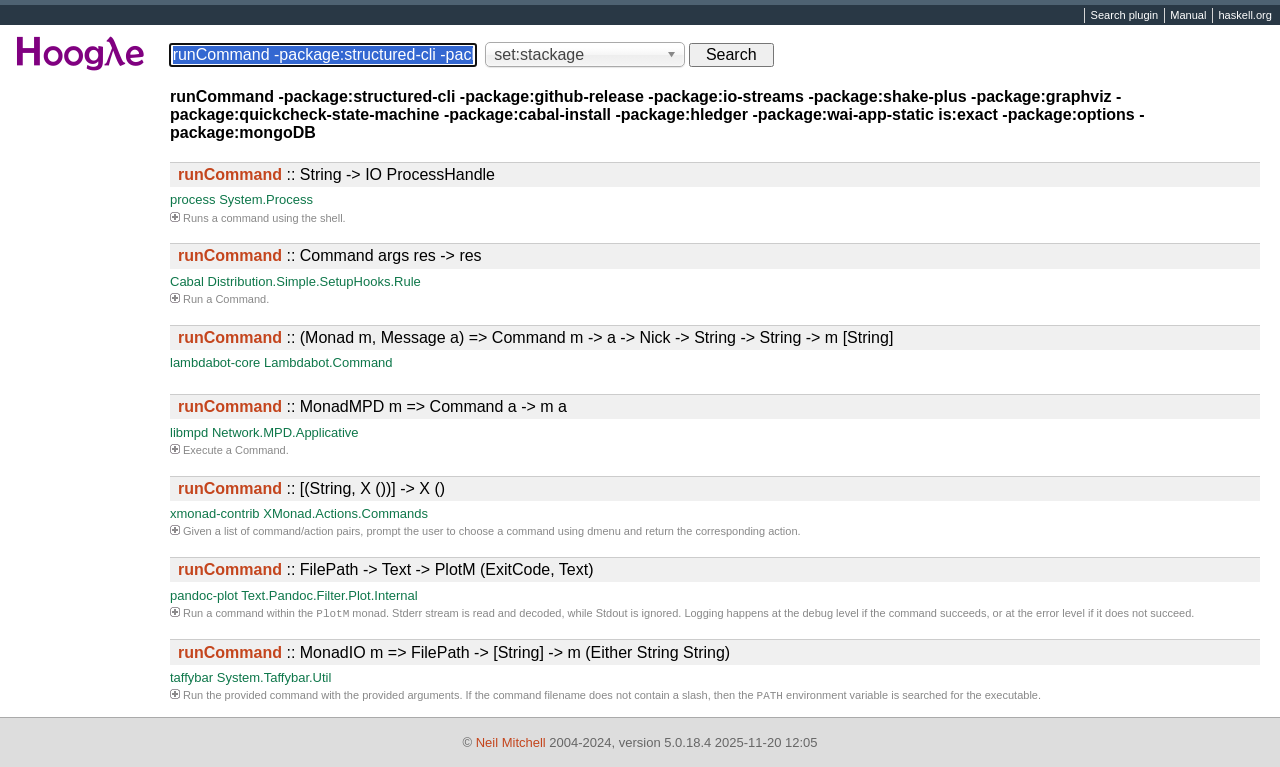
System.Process (266, 199)
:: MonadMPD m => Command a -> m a (372, 406)
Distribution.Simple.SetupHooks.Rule (314, 281)
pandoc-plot (204, 595)
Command (240, 299)
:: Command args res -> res (330, 255)
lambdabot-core (215, 362)
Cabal (187, 281)
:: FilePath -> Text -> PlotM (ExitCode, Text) (386, 569)
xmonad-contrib (215, 513)
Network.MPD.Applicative (285, 432)
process (193, 199)
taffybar (191, 679)
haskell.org (1244, 16)
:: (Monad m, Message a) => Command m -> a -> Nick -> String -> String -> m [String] (535, 337)
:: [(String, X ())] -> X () (311, 488)
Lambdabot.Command (328, 362)
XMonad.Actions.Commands (345, 513)
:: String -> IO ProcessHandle (336, 174)
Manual (1188, 16)
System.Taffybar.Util (274, 679)
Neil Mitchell (511, 742)
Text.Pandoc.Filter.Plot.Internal (329, 595)
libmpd (189, 432)
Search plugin (1125, 16)
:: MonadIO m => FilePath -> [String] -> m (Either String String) (454, 654)
